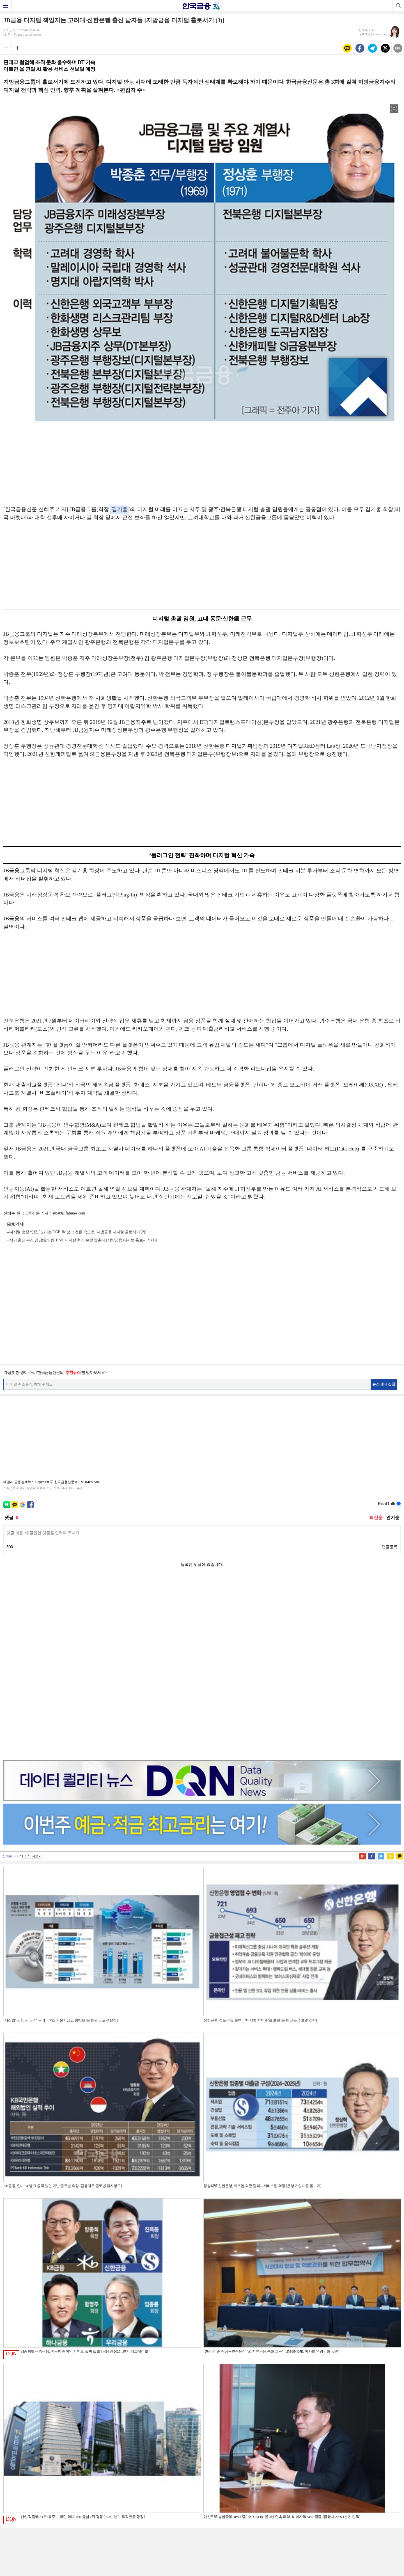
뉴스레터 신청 (383, 1384)
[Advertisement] (202, 464)
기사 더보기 (33, 1678)
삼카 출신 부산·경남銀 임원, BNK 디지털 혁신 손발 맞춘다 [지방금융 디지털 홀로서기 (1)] (83, 1240)
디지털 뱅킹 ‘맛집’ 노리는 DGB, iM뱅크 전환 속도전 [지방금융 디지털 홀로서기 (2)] (77, 1232)
